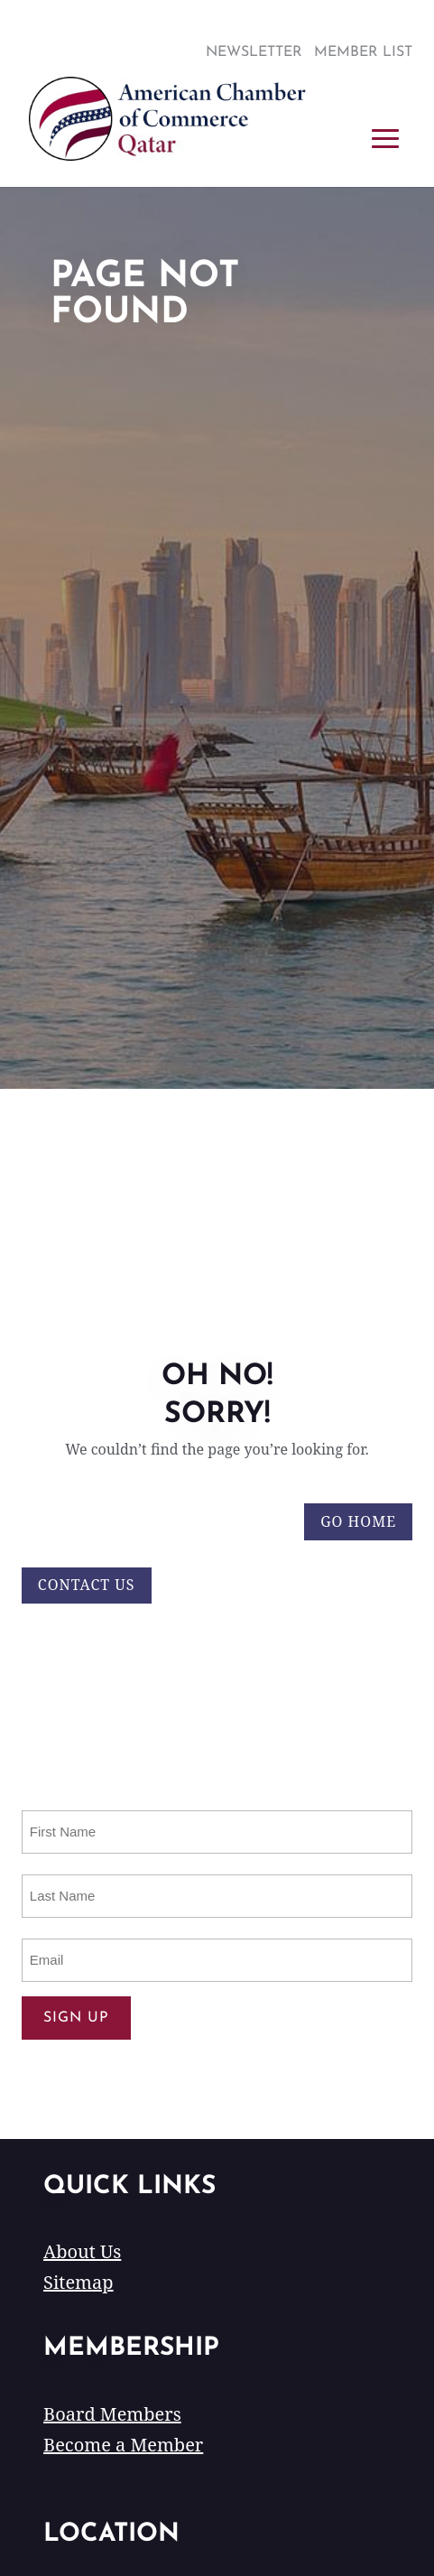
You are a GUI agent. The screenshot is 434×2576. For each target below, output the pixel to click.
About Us (82, 2251)
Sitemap (78, 2282)
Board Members (112, 2414)
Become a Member (123, 2444)
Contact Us (86, 1585)
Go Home (358, 1521)
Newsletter (254, 52)
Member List (363, 52)
